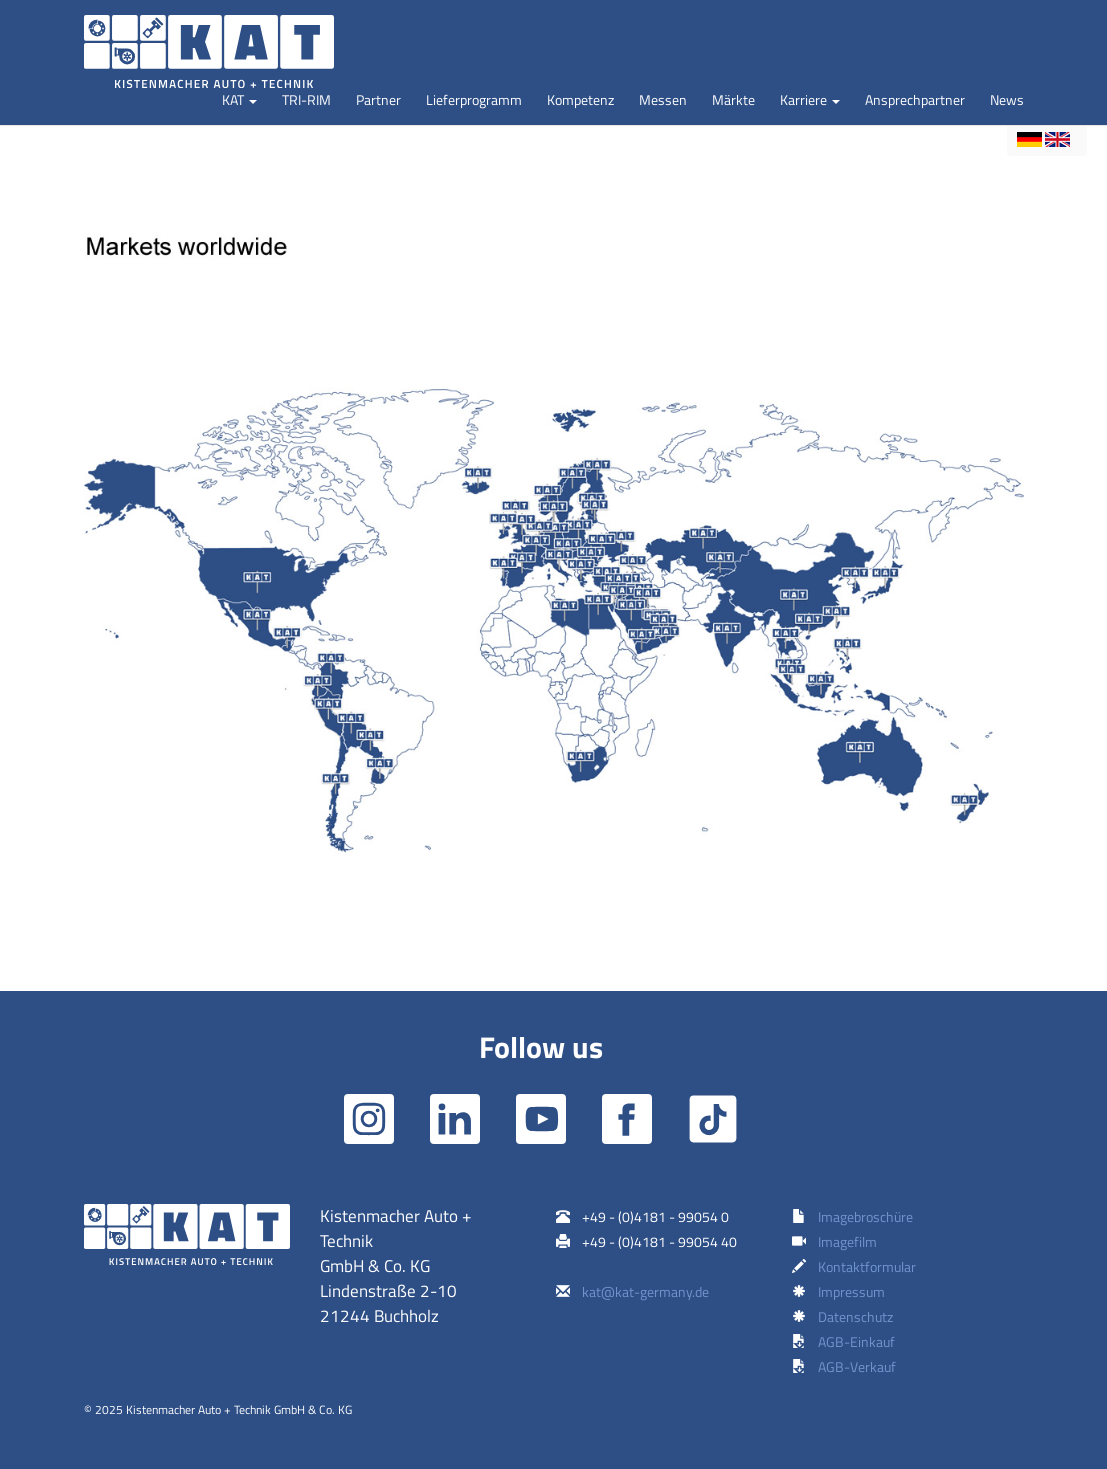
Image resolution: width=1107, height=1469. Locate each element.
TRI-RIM (306, 99)
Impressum (851, 1291)
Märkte (733, 99)
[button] (239, 100)
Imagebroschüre (865, 1216)
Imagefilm (847, 1241)
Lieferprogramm (474, 99)
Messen (663, 99)
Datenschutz (855, 1316)
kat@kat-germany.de (645, 1291)
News (1007, 99)
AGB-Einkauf (856, 1341)
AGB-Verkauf (857, 1366)
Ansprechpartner (915, 99)
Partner (378, 99)
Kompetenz (580, 99)
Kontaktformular (867, 1266)
